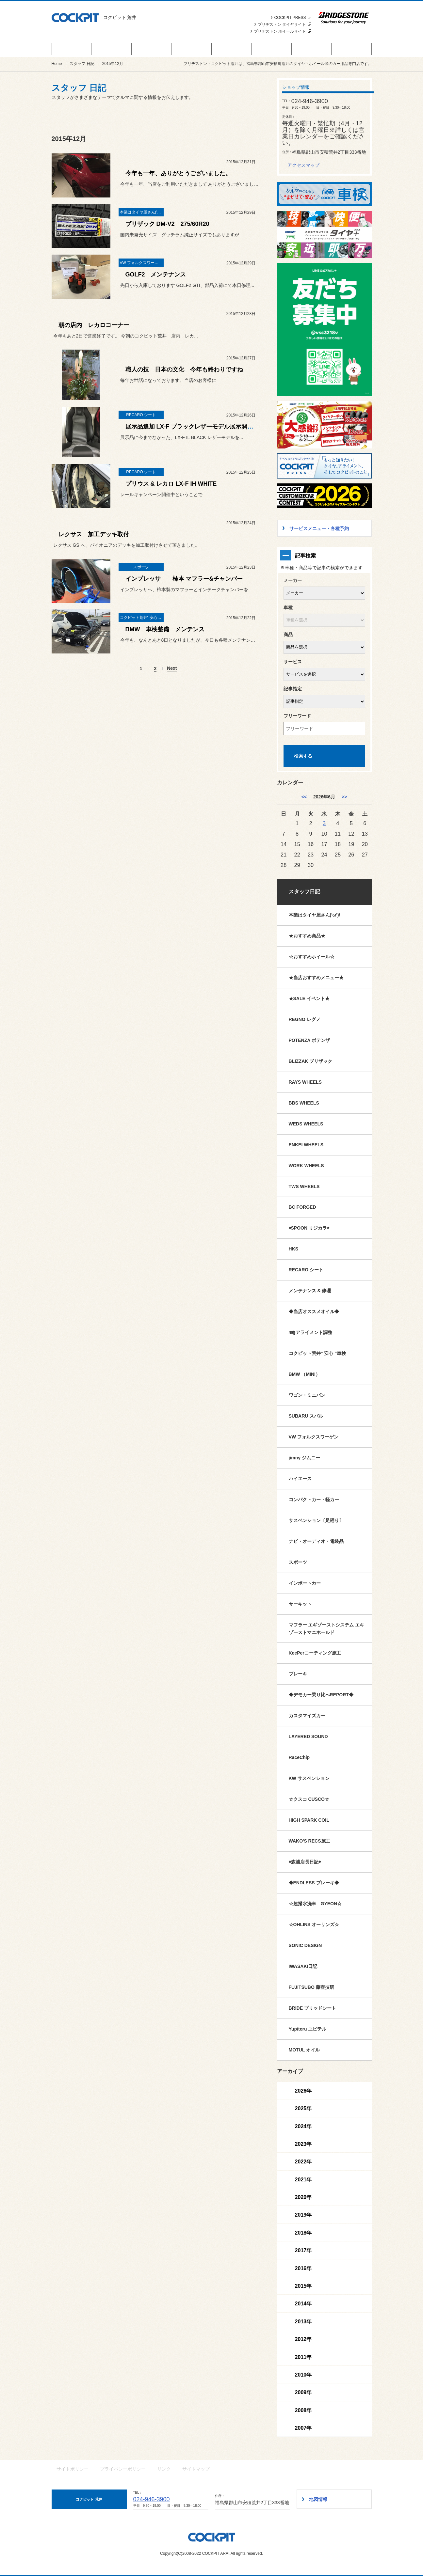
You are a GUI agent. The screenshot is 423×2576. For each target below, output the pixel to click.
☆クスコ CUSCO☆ (309, 1799)
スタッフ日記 (304, 891)
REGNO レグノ (304, 1019)
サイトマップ (196, 2469)
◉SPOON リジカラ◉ (309, 1228)
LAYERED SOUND (308, 1736)
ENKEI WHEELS (306, 1144)
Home (57, 63)
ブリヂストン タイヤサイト (284, 24)
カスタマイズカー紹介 (232, 49)
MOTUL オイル (304, 2049)
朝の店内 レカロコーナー (93, 325)
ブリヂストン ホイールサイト (282, 31)
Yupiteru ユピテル (308, 2029)
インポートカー (305, 1583)
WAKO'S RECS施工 (309, 1841)
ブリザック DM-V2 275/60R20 (167, 224)
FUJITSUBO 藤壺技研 (311, 1987)
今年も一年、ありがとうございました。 (178, 173)
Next (172, 668)
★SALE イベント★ (309, 998)
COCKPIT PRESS (292, 17)
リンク (164, 2469)
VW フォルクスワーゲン (313, 1436)
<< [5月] (304, 796)
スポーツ (298, 1562)
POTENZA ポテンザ (309, 1040)
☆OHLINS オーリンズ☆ (314, 1924)
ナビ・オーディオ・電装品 (316, 1541)
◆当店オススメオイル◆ (314, 1311)
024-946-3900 (151, 2499)
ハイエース (300, 1478)
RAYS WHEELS (305, 1082)
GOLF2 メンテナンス (155, 274)
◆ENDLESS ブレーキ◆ (314, 1882)
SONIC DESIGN (305, 1945)
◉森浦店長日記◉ (305, 1861)
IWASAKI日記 (303, 1966)
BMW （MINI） (304, 1374)
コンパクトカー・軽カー (314, 1499)
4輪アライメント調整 (311, 1332)
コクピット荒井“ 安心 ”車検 (317, 1353)
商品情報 (111, 49)
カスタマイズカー (307, 1715)
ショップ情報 (351, 49)
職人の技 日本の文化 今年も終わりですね (184, 369)
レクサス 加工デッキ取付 (93, 534)
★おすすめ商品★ (307, 935)
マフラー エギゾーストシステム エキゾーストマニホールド (327, 1628)
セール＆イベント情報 (71, 49)
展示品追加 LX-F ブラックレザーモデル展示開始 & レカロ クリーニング (220, 426)
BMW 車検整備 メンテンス (165, 629)
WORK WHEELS (306, 1165)
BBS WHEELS (304, 1103)
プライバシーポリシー (123, 2469)
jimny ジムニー (304, 1457)
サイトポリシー (73, 2469)
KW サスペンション (309, 1778)
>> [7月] (344, 796)
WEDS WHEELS (306, 1123)
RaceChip (299, 1757)
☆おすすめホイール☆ (311, 956)
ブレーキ (298, 1673)
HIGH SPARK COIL (309, 1820)
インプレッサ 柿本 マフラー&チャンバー (184, 578)
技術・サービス (311, 49)
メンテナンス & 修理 (310, 1290)
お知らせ (151, 49)
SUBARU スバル (306, 1416)
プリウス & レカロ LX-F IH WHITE (174, 483)
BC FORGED (302, 1207)
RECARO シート (306, 1269)
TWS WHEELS (304, 1186)
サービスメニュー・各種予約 (191, 49)
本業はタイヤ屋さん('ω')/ (314, 915)
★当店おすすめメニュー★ (316, 977)
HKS (294, 1248)
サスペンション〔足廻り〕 (316, 1520)
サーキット (300, 1604)
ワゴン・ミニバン (307, 1395)
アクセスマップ (303, 165)
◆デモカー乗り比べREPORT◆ (321, 1694)
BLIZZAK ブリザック (311, 1061)
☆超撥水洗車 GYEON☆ (315, 1903)
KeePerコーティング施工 (315, 1653)
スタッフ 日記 (271, 49)
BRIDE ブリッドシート (312, 2008)
